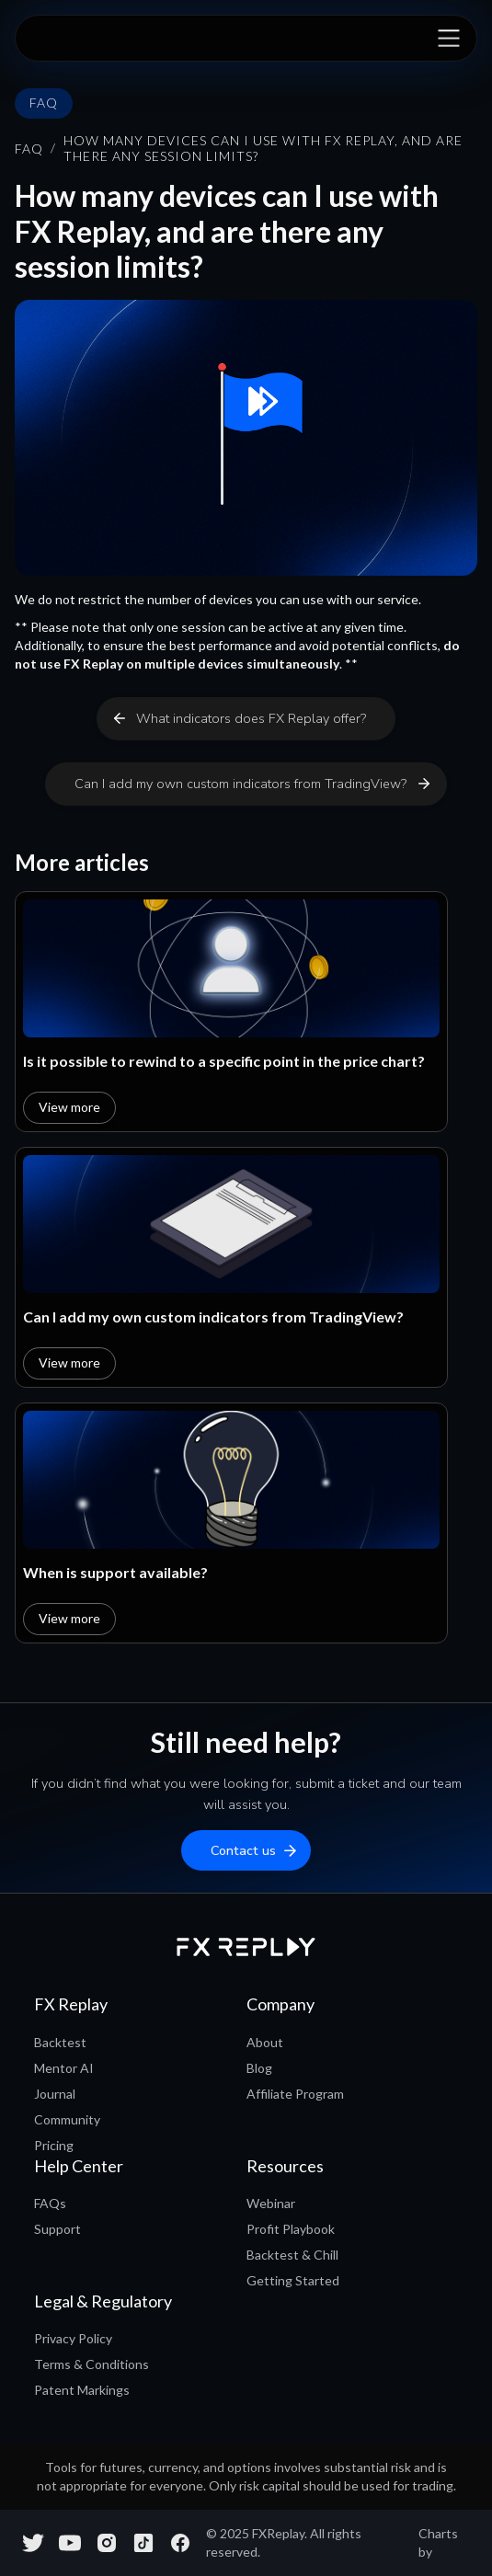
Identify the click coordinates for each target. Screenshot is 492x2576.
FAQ (29, 148)
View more (69, 1107)
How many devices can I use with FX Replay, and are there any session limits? (263, 148)
